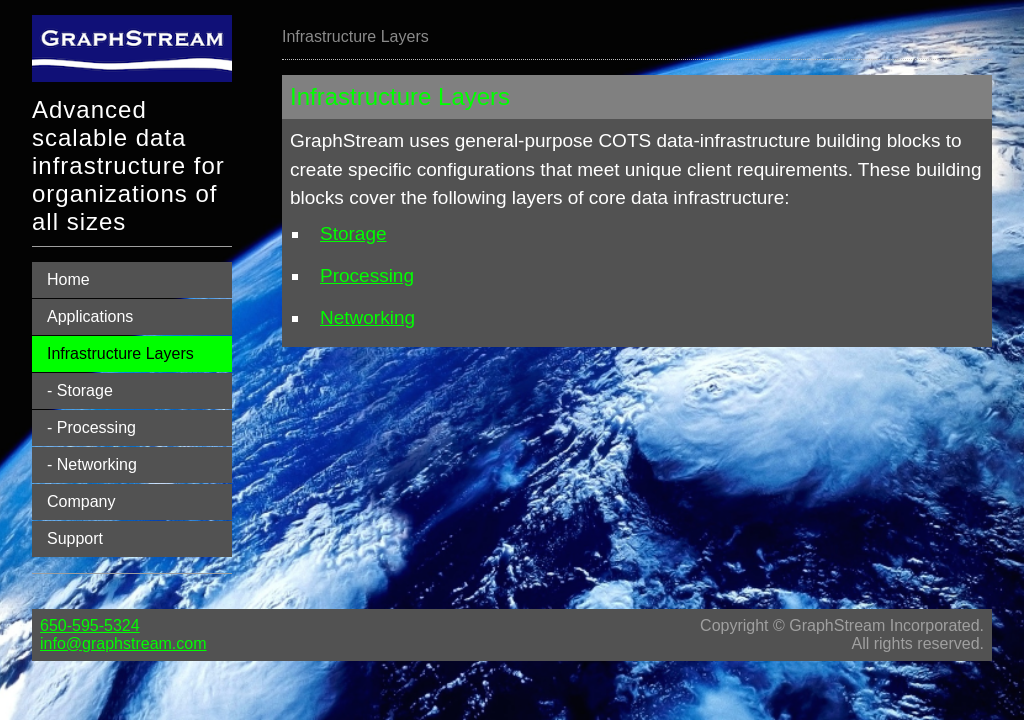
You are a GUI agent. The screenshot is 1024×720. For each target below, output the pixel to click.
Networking (367, 317)
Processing (367, 275)
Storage (353, 233)
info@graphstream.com (123, 643)
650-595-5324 (90, 625)
